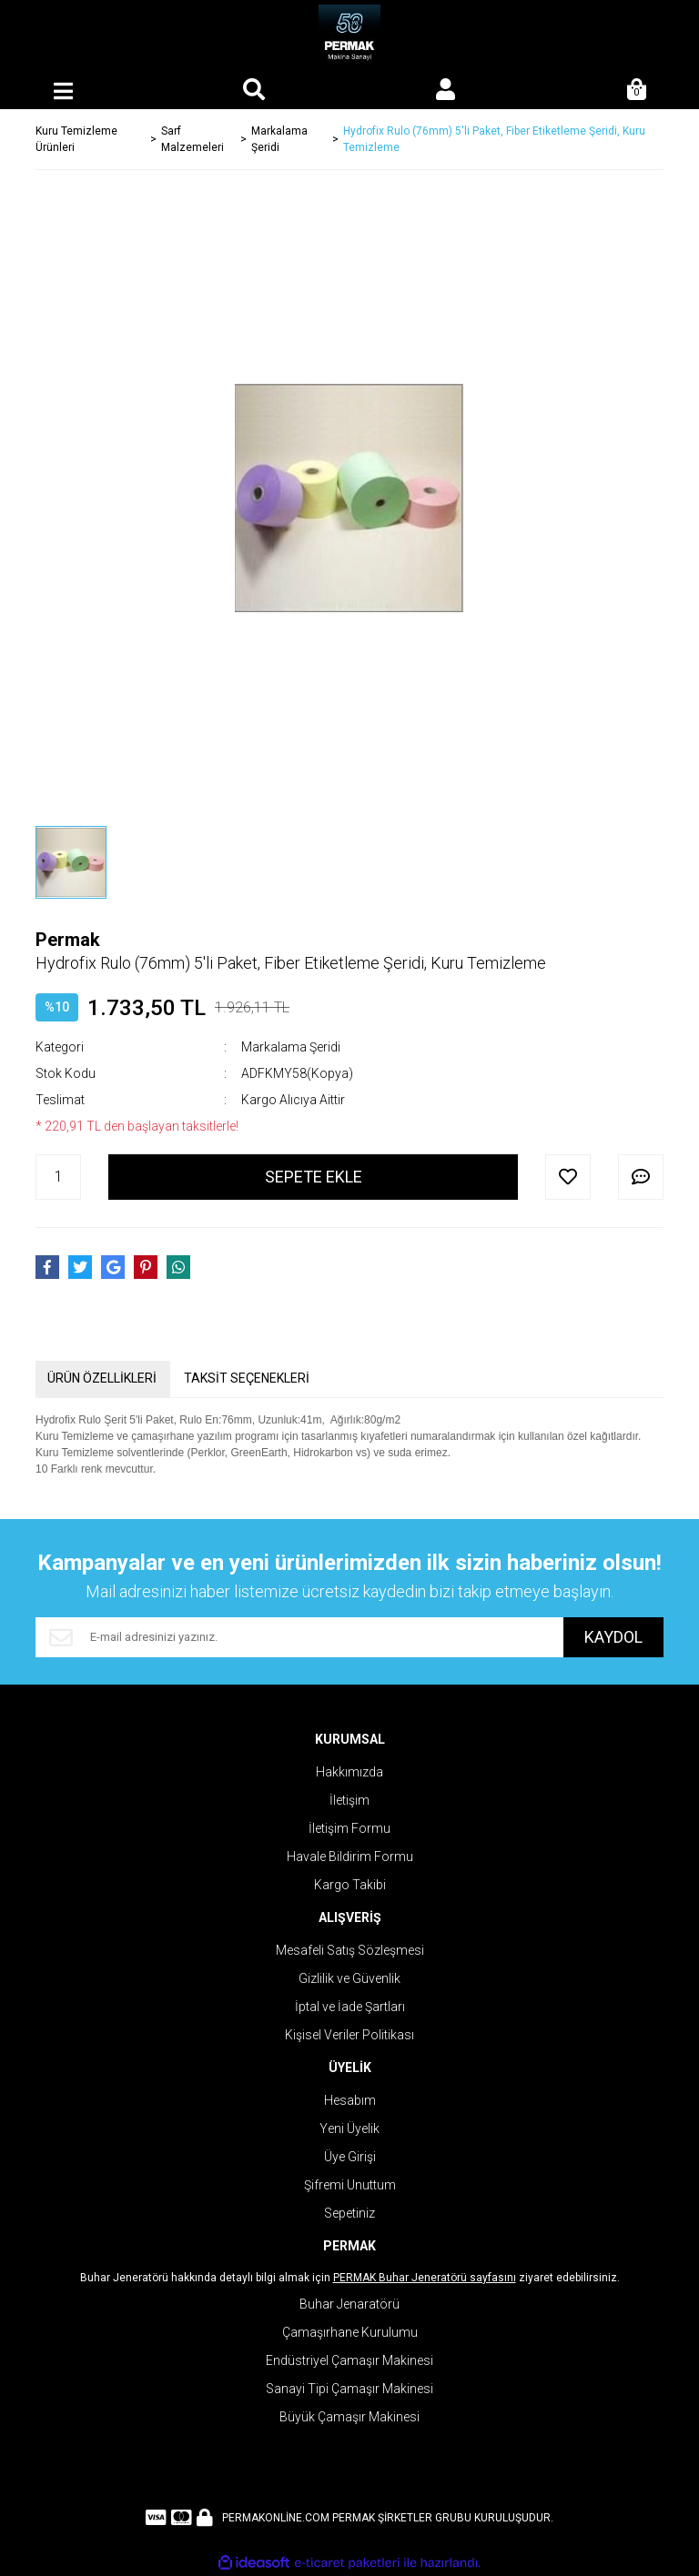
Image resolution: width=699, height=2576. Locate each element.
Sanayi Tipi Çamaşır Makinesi (349, 2388)
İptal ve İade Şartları (350, 2006)
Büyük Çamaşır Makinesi (349, 2417)
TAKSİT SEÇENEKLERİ (246, 1378)
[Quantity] (58, 1177)
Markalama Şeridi (290, 1047)
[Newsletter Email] (299, 1637)
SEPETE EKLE (313, 1176)
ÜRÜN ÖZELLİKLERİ (102, 1378)
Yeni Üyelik (349, 2128)
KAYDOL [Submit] (613, 1636)
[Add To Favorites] (568, 1177)
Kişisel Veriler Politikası (349, 2035)
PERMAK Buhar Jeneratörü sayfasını (424, 2277)
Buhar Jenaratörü (349, 2304)
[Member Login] (445, 91)
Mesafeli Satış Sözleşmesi (350, 1950)
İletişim (349, 1800)
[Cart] (636, 91)
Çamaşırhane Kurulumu (350, 2332)
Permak (67, 940)
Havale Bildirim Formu (350, 1856)
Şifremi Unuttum (350, 2185)
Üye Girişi (350, 2156)
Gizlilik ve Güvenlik (349, 1978)
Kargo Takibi (350, 1884)
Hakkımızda (349, 1772)
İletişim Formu (349, 1828)
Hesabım (350, 2100)
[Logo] (350, 36)
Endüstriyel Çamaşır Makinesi (349, 2360)
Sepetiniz (349, 2213)
